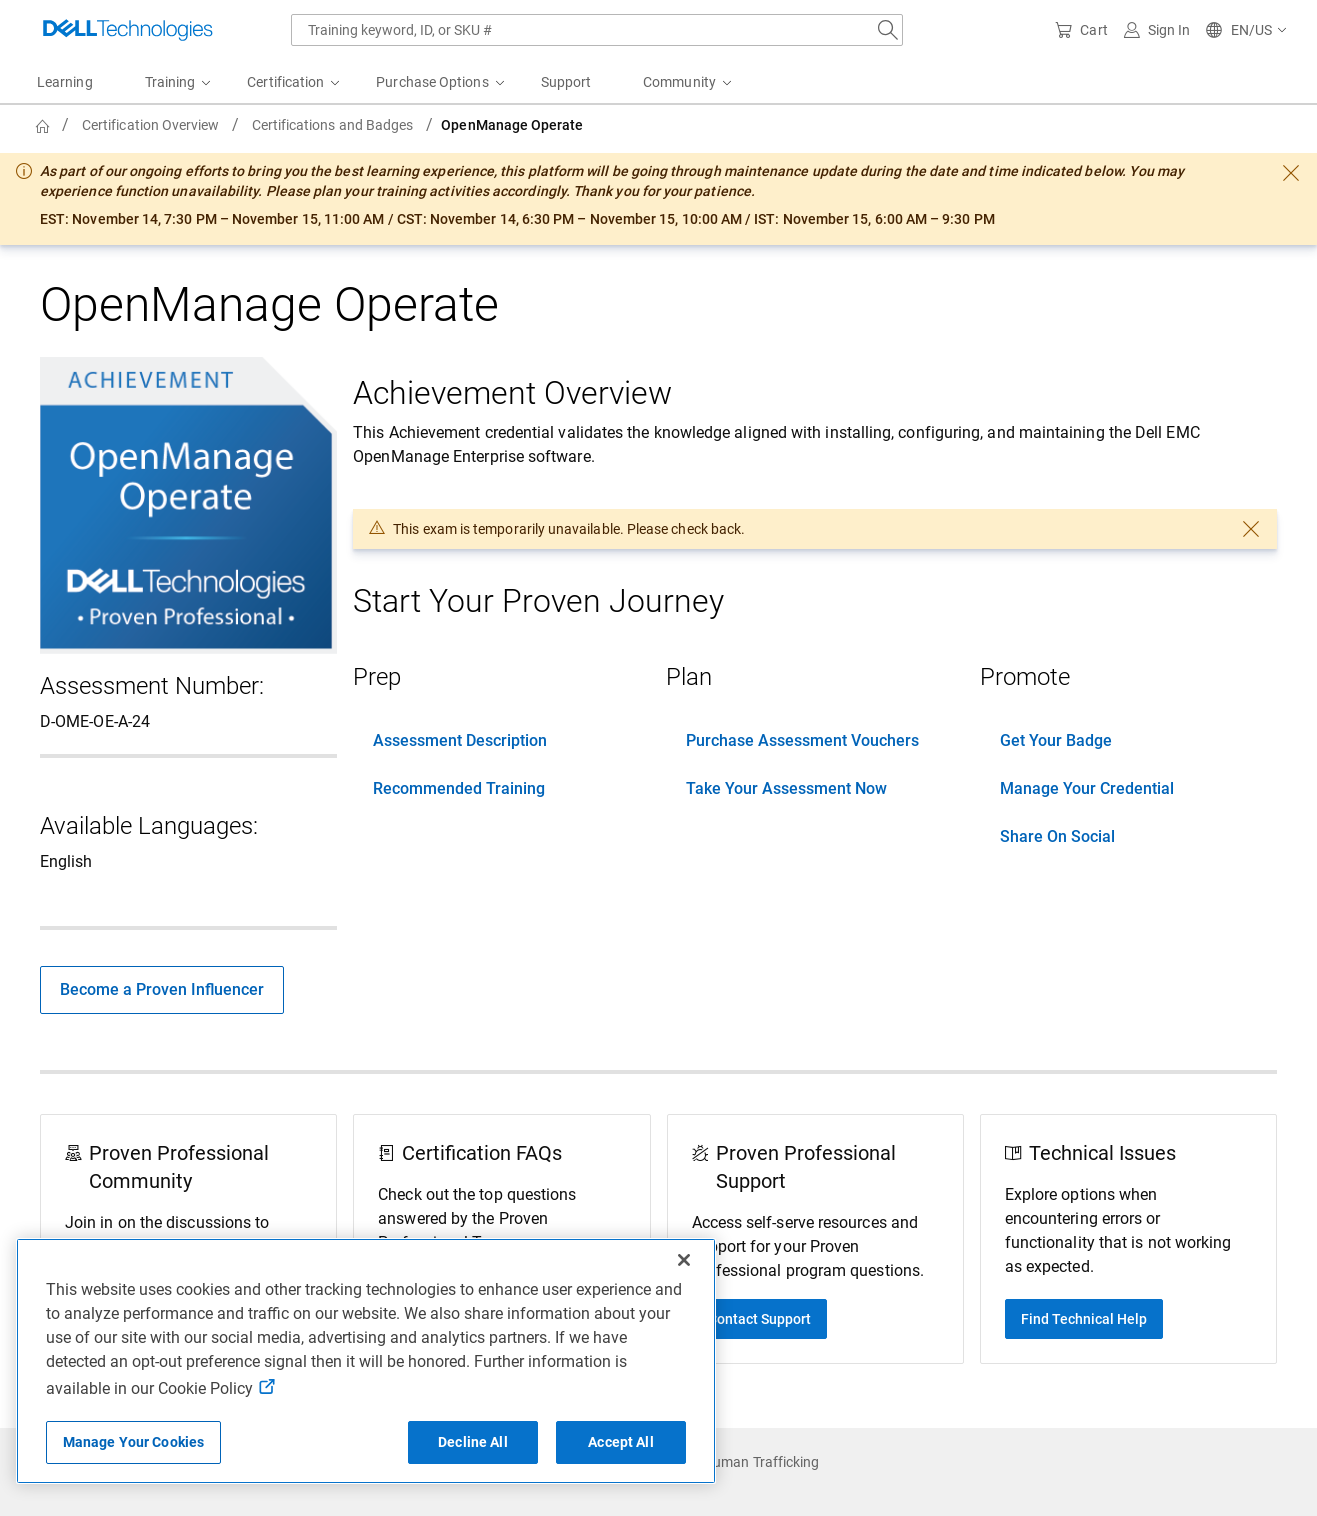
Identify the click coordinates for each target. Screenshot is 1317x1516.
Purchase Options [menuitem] (432, 82)
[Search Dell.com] (888, 30)
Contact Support (759, 1319)
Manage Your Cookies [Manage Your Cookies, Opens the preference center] (134, 1442)
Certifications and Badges (333, 125)
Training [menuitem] (170, 82)
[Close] (684, 1260)
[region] (366, 1361)
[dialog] (658, 199)
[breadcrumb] (520, 125)
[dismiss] (1291, 173)
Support (566, 82)
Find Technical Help (1084, 1319)
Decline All (473, 1442)
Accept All (620, 1442)
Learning (65, 82)
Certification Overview (151, 125)
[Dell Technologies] (128, 30)
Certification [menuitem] (285, 82)
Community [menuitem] (679, 82)
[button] (1247, 30)
